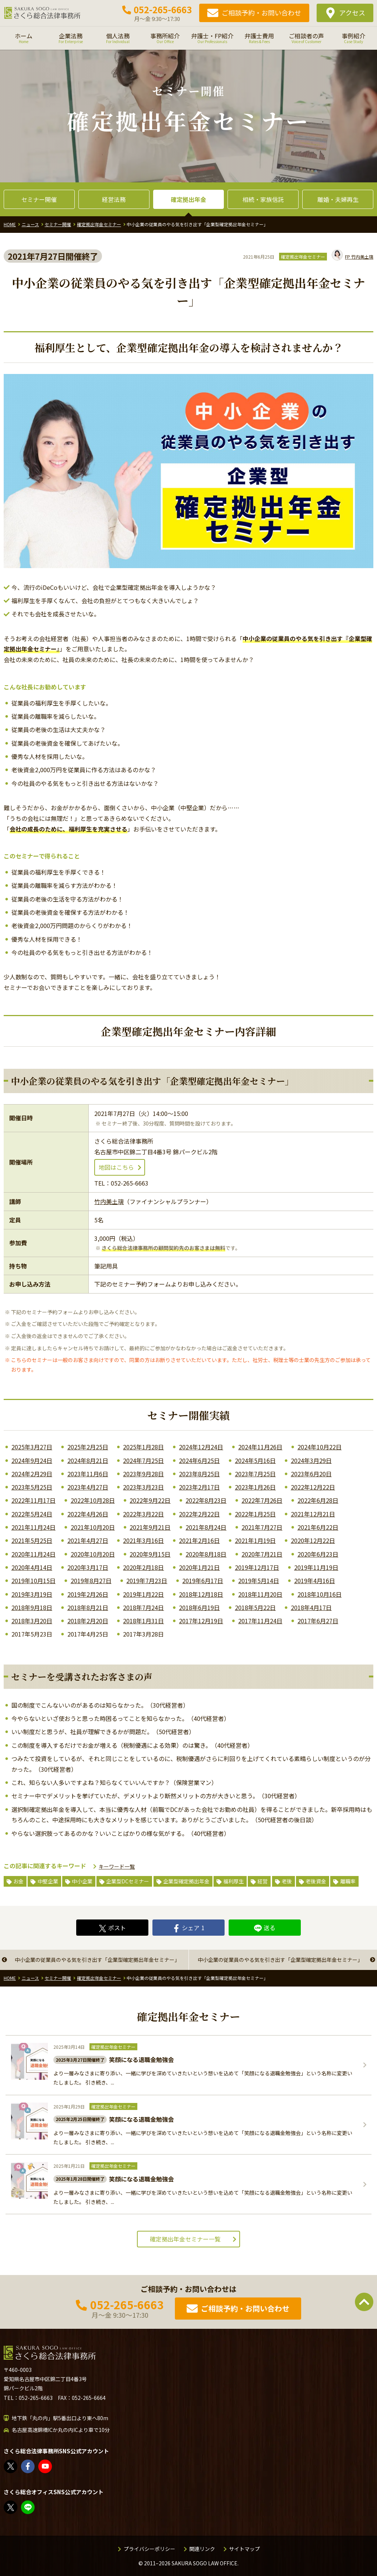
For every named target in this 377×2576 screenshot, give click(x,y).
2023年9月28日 (143, 1473)
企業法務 (70, 38)
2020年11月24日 (33, 1554)
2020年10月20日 (93, 1554)
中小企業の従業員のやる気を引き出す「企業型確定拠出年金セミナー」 (97, 1959)
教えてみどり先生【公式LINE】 (28, 2507)
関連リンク (202, 2548)
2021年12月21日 (313, 1513)
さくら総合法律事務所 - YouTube (45, 2466)
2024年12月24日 (201, 1446)
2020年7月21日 (262, 1554)
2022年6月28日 (317, 1500)
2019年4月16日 (314, 1580)
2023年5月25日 (31, 1487)
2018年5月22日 (255, 1607)
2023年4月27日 (87, 1487)
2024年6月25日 (199, 1460)
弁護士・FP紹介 (212, 38)
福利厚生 (233, 1881)
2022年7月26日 (262, 1500)
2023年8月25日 (199, 1473)
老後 (287, 1881)
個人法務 (117, 38)
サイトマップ (244, 2548)
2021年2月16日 (199, 1540)
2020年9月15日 (150, 1554)
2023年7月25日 (255, 1473)
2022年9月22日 (150, 1500)
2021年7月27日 (262, 1527)
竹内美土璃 (352, 256)
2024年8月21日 (87, 1460)
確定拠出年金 (188, 199)
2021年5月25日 (31, 1540)
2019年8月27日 (91, 1580)
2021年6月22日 (317, 1527)
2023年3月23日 (143, 1487)
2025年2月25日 (87, 1446)
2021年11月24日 (33, 1527)
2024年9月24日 (31, 1460)
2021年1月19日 (255, 1540)
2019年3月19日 (31, 1594)
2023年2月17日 (199, 1487)
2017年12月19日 (201, 1620)
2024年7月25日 (143, 1460)
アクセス (352, 12)
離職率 (348, 1881)
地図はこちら (116, 1167)
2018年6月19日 (199, 1607)
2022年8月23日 (206, 1500)
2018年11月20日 (260, 1594)
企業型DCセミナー (127, 1881)
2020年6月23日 (317, 1554)
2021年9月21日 (150, 1527)
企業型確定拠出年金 (186, 1881)
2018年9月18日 (31, 1607)
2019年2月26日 (87, 1594)
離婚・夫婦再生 (338, 199)
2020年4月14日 (31, 1567)
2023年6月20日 (311, 1473)
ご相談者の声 (306, 38)
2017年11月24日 (260, 1620)
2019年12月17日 (257, 1567)
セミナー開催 (39, 199)
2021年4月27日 (87, 1540)
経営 (262, 1881)
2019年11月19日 (316, 1567)
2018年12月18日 (201, 1594)
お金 (18, 1881)
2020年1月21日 (199, 1567)
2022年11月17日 (33, 1500)
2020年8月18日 (206, 1554)
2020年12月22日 (313, 1540)
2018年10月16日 (319, 1594)
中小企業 (82, 1881)
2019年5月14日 (258, 1580)
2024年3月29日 (311, 1460)
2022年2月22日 (199, 1513)
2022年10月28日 (93, 1500)
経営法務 (114, 199)
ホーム (23, 38)
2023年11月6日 (87, 1473)
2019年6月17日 (202, 1580)
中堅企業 (48, 1881)
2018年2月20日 (87, 1620)
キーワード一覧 (117, 1866)
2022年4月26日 (87, 1513)
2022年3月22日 (143, 1513)
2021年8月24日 (206, 1527)
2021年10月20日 (93, 1527)
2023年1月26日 (255, 1487)
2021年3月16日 (143, 1540)
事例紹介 (353, 38)
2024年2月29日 (31, 1473)
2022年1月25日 (255, 1513)
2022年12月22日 (313, 1487)
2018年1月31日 (143, 1620)
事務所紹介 (164, 38)
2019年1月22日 (143, 1594)
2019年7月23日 (146, 1580)
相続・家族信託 (263, 199)
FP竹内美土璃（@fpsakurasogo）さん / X (10, 2507)
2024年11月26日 (260, 1446)
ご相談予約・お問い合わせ (261, 12)
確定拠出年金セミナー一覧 (185, 2238)
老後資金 (316, 1881)
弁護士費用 (259, 38)
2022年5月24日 (31, 1513)
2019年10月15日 (33, 1580)
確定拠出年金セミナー (303, 256)
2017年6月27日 (317, 1620)
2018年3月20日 (31, 1620)
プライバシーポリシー (149, 2548)
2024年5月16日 (255, 1460)
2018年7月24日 (143, 1607)
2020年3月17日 (87, 1567)
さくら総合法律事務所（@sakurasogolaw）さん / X (10, 2466)
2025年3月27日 (31, 1446)
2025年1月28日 (143, 1446)
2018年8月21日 (87, 1607)
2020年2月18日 (143, 1567)
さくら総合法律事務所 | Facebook (28, 2466)
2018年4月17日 (311, 1607)
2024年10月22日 (319, 1446)
